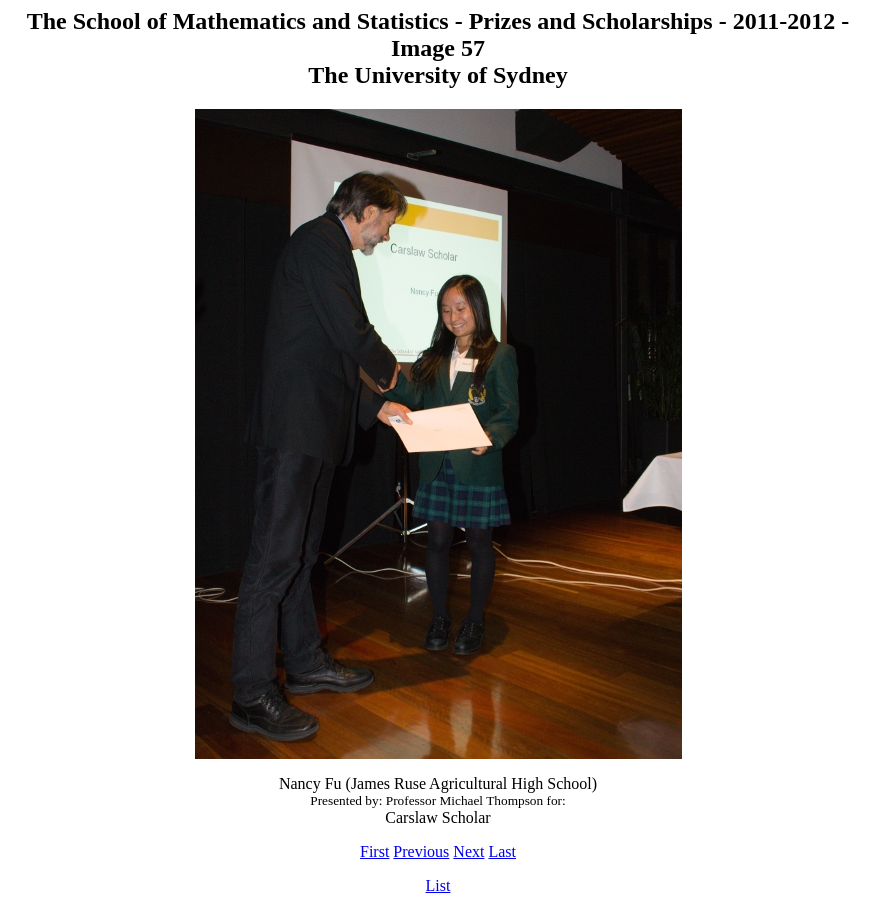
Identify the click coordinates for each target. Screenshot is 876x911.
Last (502, 851)
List (438, 885)
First (374, 851)
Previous (421, 851)
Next (468, 851)
